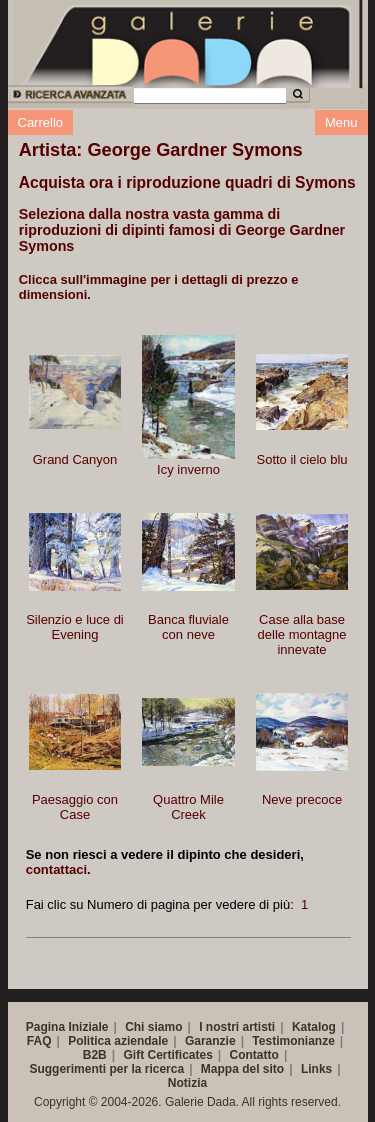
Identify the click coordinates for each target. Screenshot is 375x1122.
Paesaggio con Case (75, 807)
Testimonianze (293, 1041)
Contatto (254, 1055)
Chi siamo (153, 1027)
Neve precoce (302, 799)
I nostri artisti (237, 1027)
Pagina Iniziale (67, 1027)
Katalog (314, 1027)
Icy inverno (188, 469)
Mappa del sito (242, 1069)
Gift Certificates (167, 1055)
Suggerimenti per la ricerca (106, 1069)
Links (316, 1069)
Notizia (187, 1083)
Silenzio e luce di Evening (75, 627)
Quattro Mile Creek (188, 807)
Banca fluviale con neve (188, 627)
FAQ (39, 1041)
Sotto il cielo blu (302, 459)
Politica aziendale (118, 1041)
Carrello (41, 122)
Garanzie (210, 1041)
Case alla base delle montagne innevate (302, 634)
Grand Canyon (75, 459)
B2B (95, 1055)
